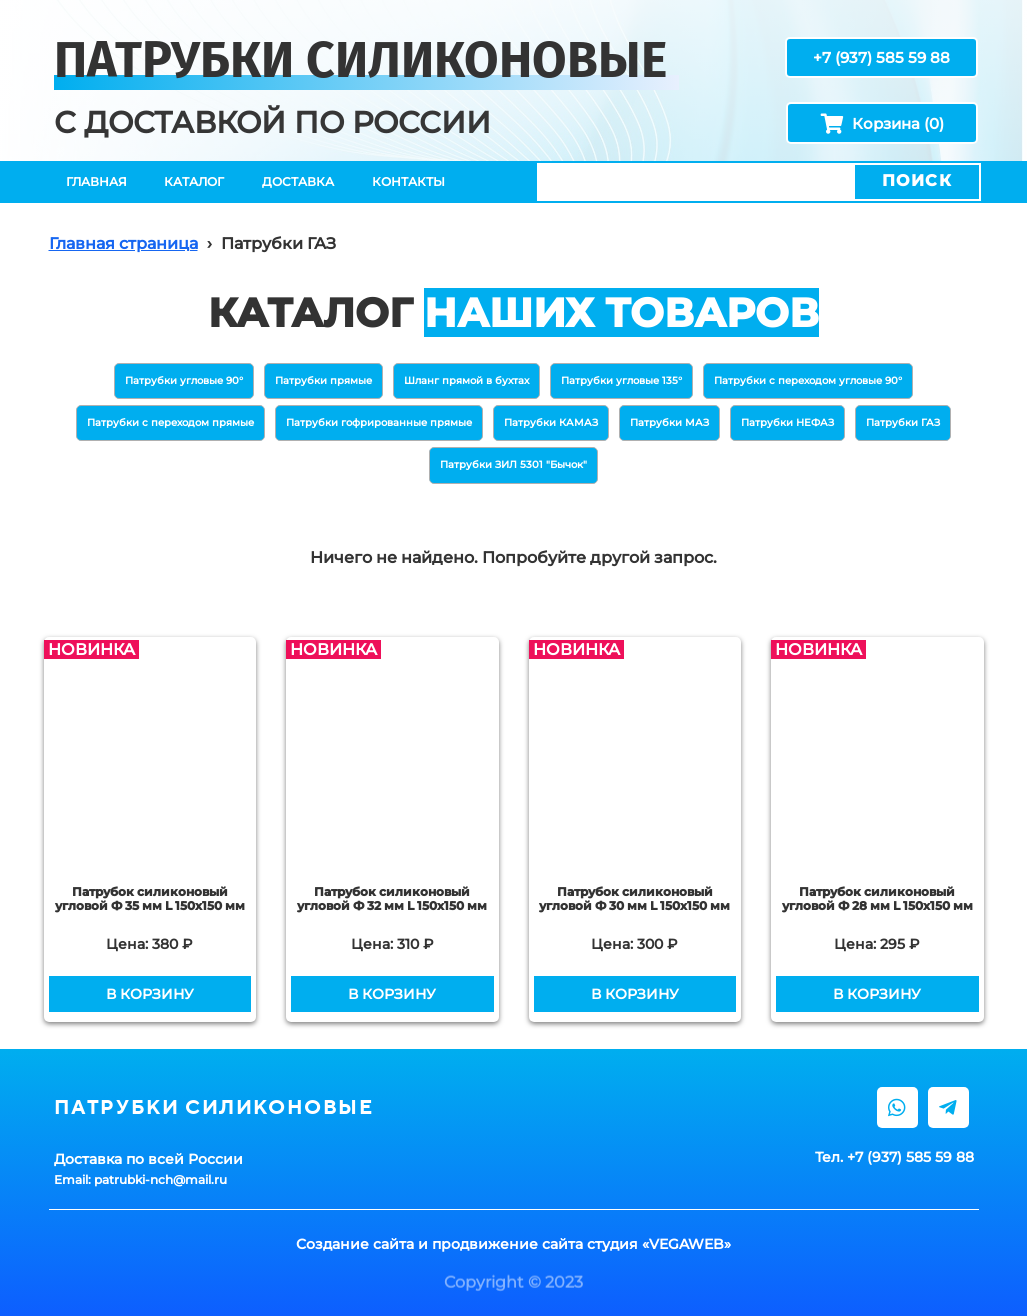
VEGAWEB (686, 1244)
